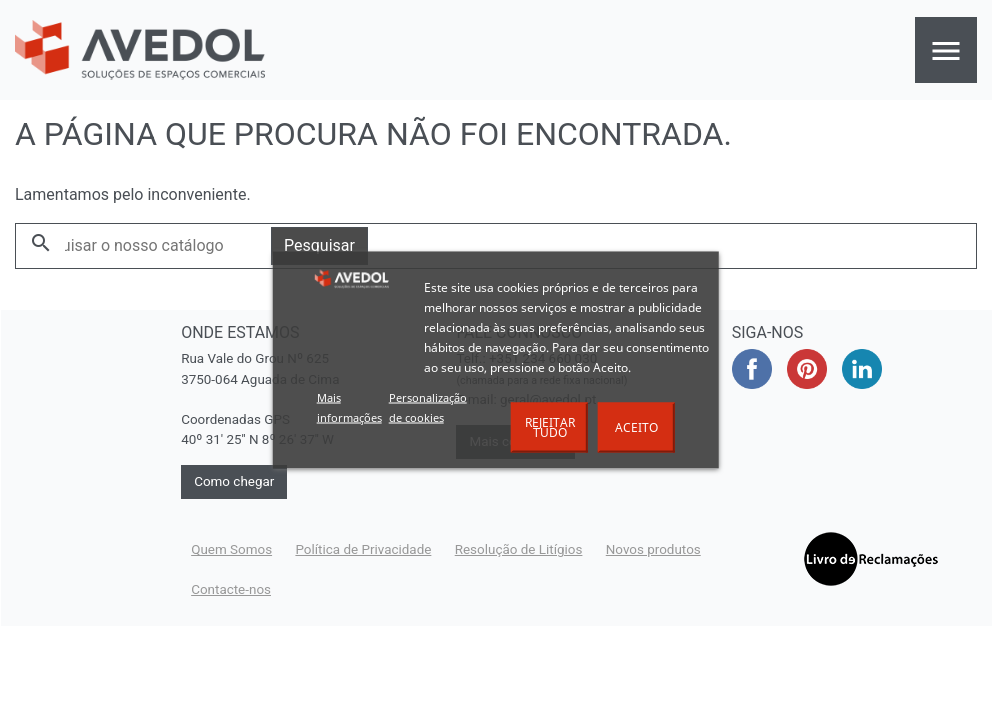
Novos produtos (653, 549)
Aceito (636, 427)
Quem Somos (231, 549)
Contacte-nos (231, 589)
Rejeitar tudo (550, 427)
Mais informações (349, 407)
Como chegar (234, 481)
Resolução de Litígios (519, 549)
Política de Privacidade (363, 549)
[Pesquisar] (143, 246)
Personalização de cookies (428, 407)
